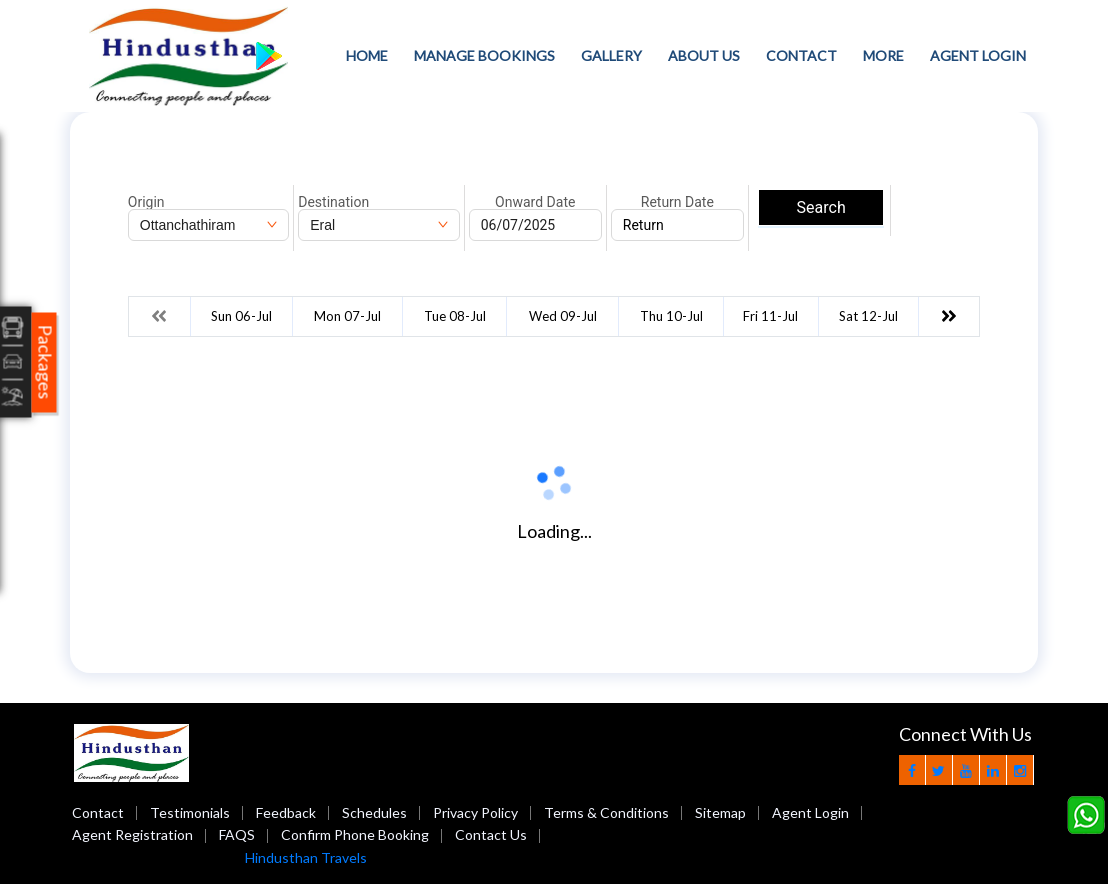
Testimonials (190, 812)
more (883, 55)
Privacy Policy (475, 812)
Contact (801, 55)
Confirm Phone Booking (355, 834)
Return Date (677, 202)
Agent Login (978, 55)
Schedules (374, 812)
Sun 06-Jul (241, 316)
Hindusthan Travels (306, 857)
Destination (333, 202)
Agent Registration (132, 834)
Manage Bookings (484, 55)
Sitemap (720, 812)
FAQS (237, 834)
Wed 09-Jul (563, 316)
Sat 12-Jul (868, 316)
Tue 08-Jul (455, 316)
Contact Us (491, 834)
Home (367, 55)
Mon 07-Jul (347, 316)
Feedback (286, 812)
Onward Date (535, 202)
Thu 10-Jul (671, 316)
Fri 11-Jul (770, 316)
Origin (146, 202)
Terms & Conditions (606, 812)
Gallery (611, 55)
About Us (704, 55)
